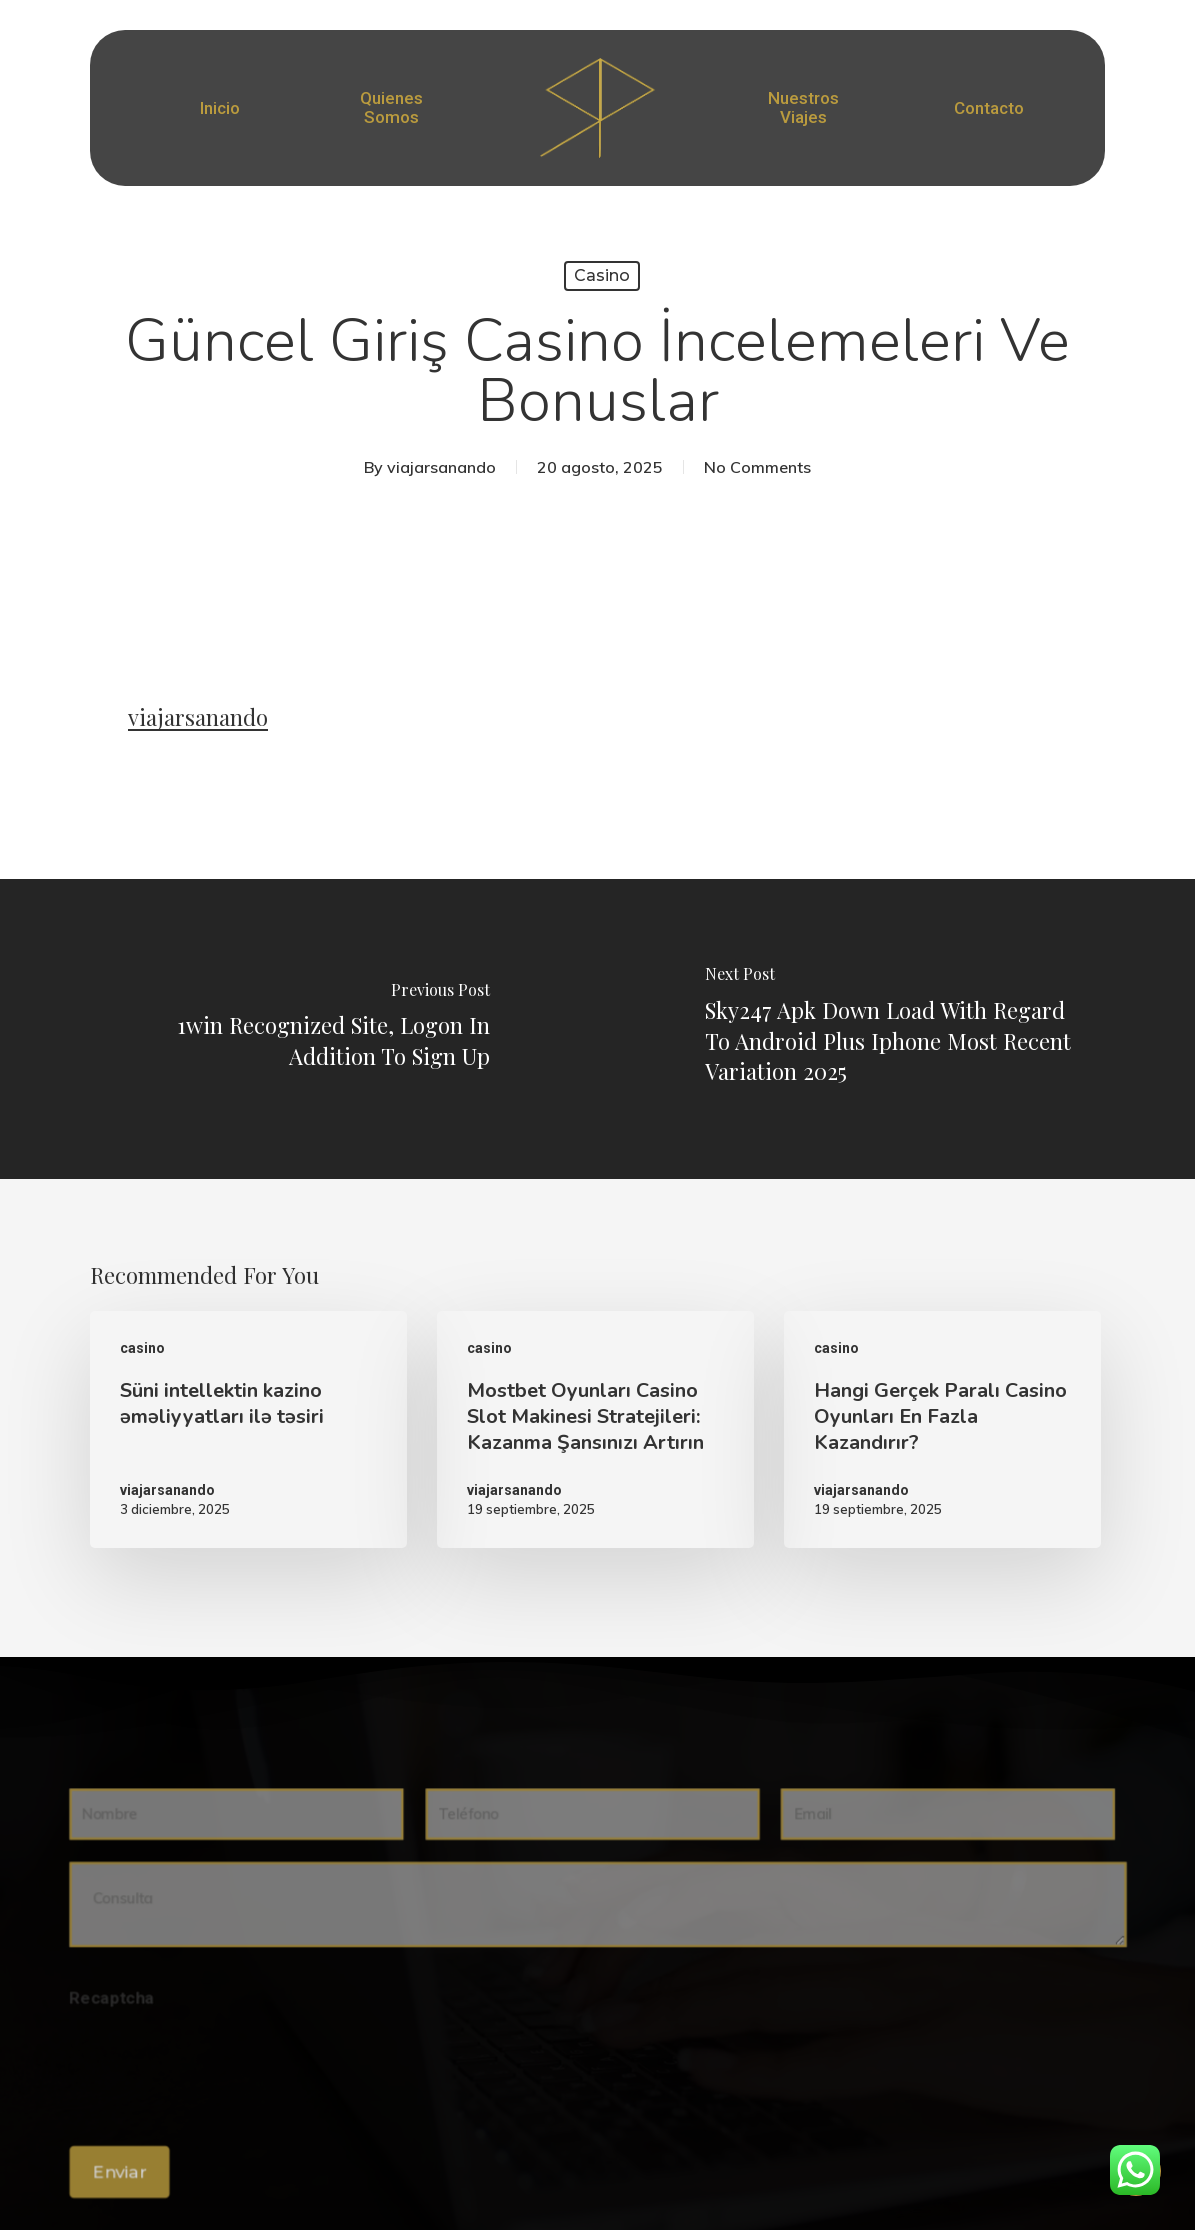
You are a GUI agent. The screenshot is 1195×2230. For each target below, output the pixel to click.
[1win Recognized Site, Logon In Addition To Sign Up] (299, 1029)
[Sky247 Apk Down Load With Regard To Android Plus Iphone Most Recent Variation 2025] (897, 1029)
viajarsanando (441, 467)
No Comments (757, 467)
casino (602, 275)
